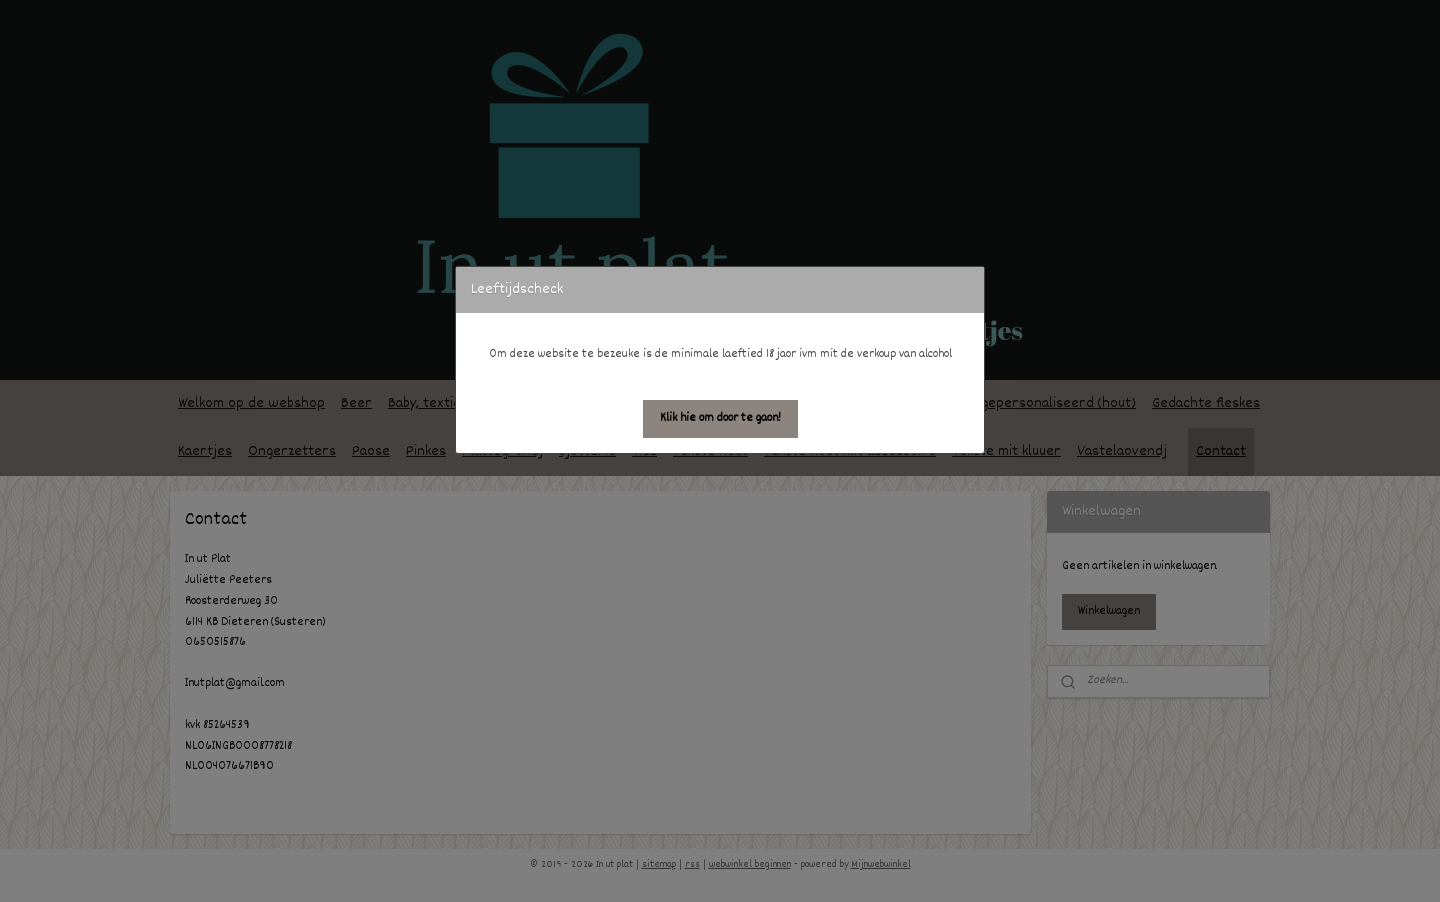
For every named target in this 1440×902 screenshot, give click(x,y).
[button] (720, 419)
